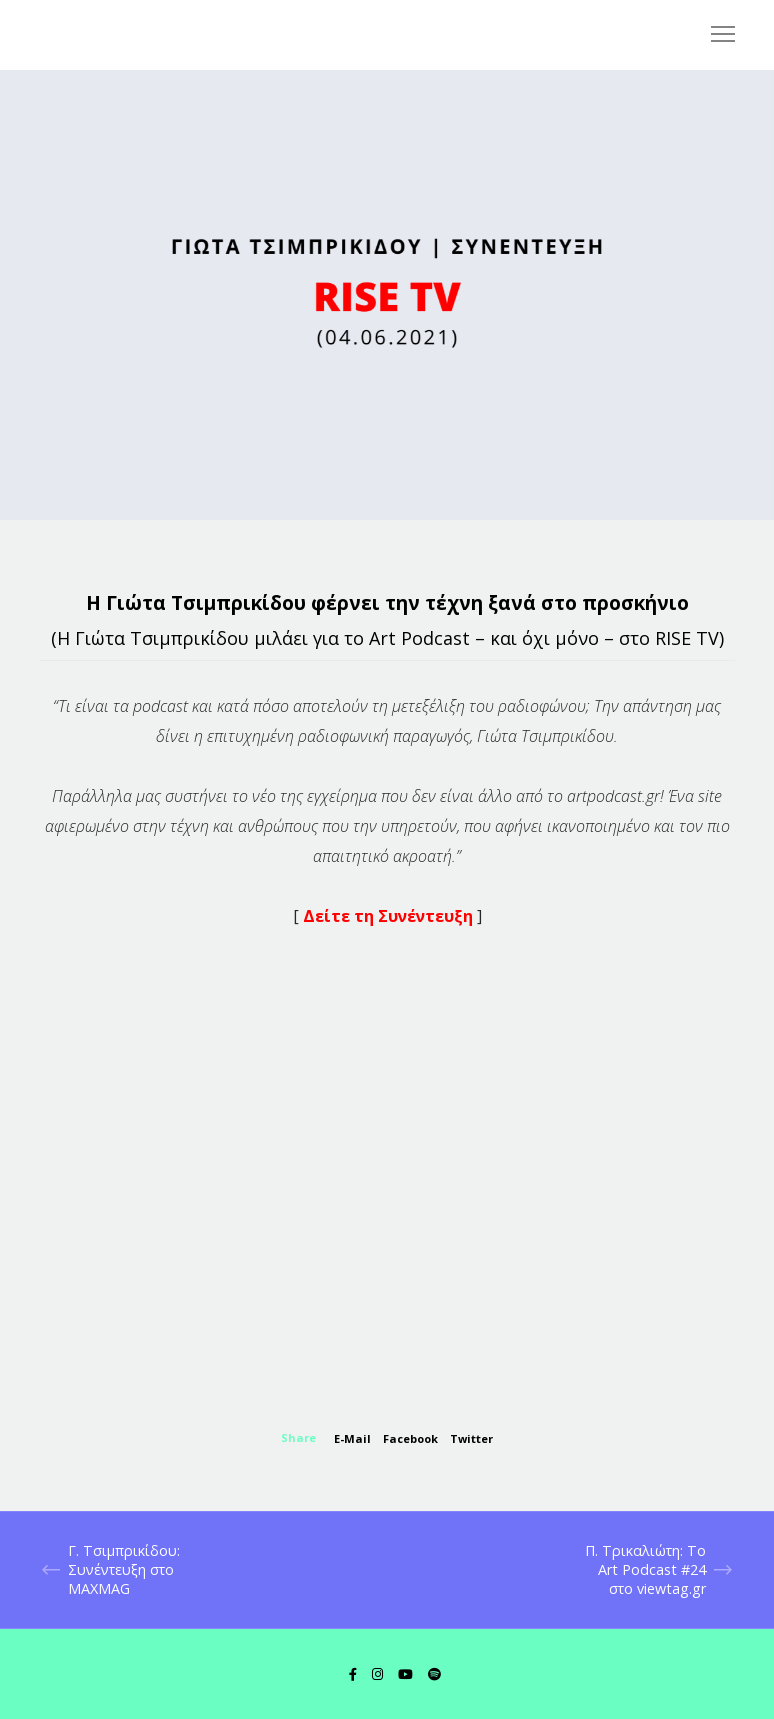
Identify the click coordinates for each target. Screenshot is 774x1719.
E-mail (352, 1438)
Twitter (471, 1438)
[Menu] (714, 35)
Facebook (410, 1438)
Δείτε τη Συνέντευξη (390, 916)
